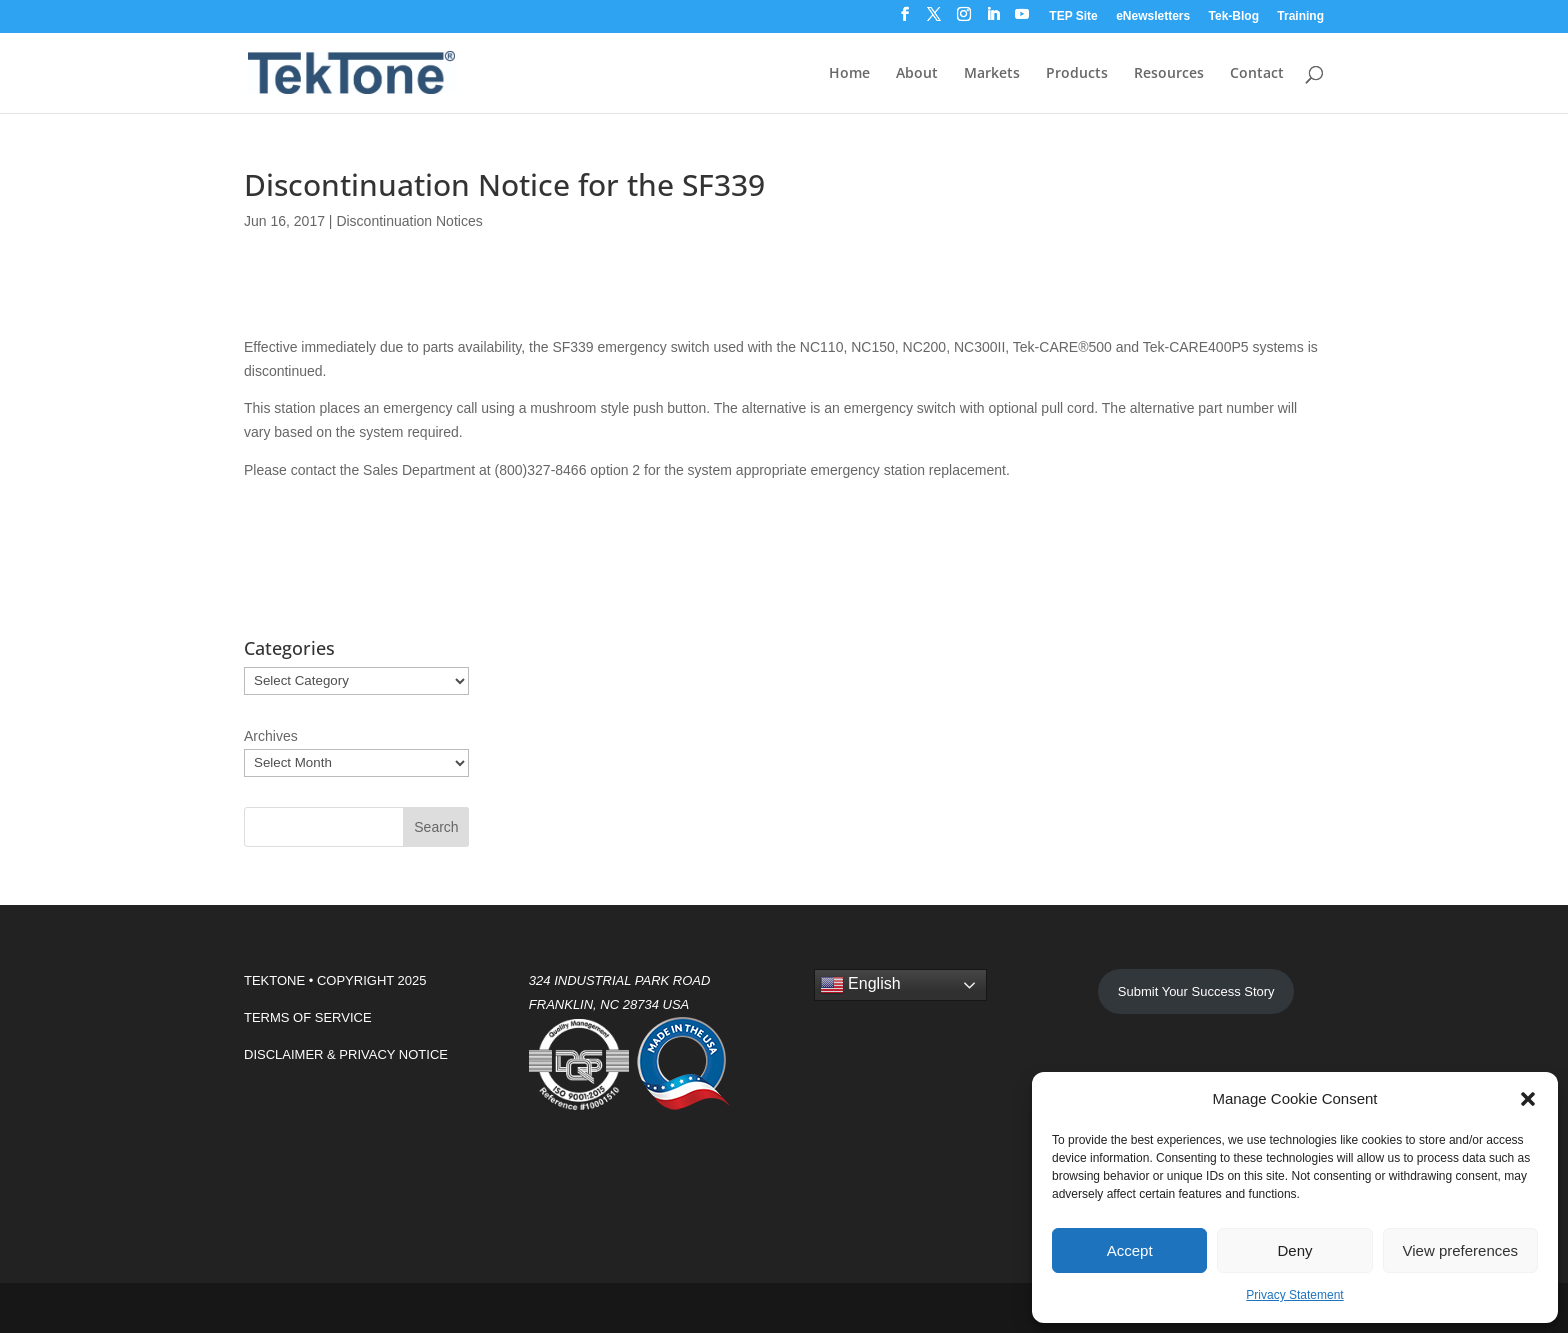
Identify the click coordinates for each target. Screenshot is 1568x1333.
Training (1300, 16)
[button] (1528, 1099)
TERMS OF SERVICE (308, 1017)
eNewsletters (1153, 16)
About (917, 74)
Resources (1169, 74)
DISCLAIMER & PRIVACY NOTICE (346, 1054)
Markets (992, 74)
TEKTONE (274, 980)
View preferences (1461, 1250)
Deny (1294, 1250)
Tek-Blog (1234, 16)
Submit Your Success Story (1196, 991)
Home (849, 74)
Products (1077, 74)
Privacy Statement (1294, 1295)
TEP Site (1073, 16)
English (860, 985)
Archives (271, 736)
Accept (1130, 1250)
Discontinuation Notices (409, 221)
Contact (1257, 74)
